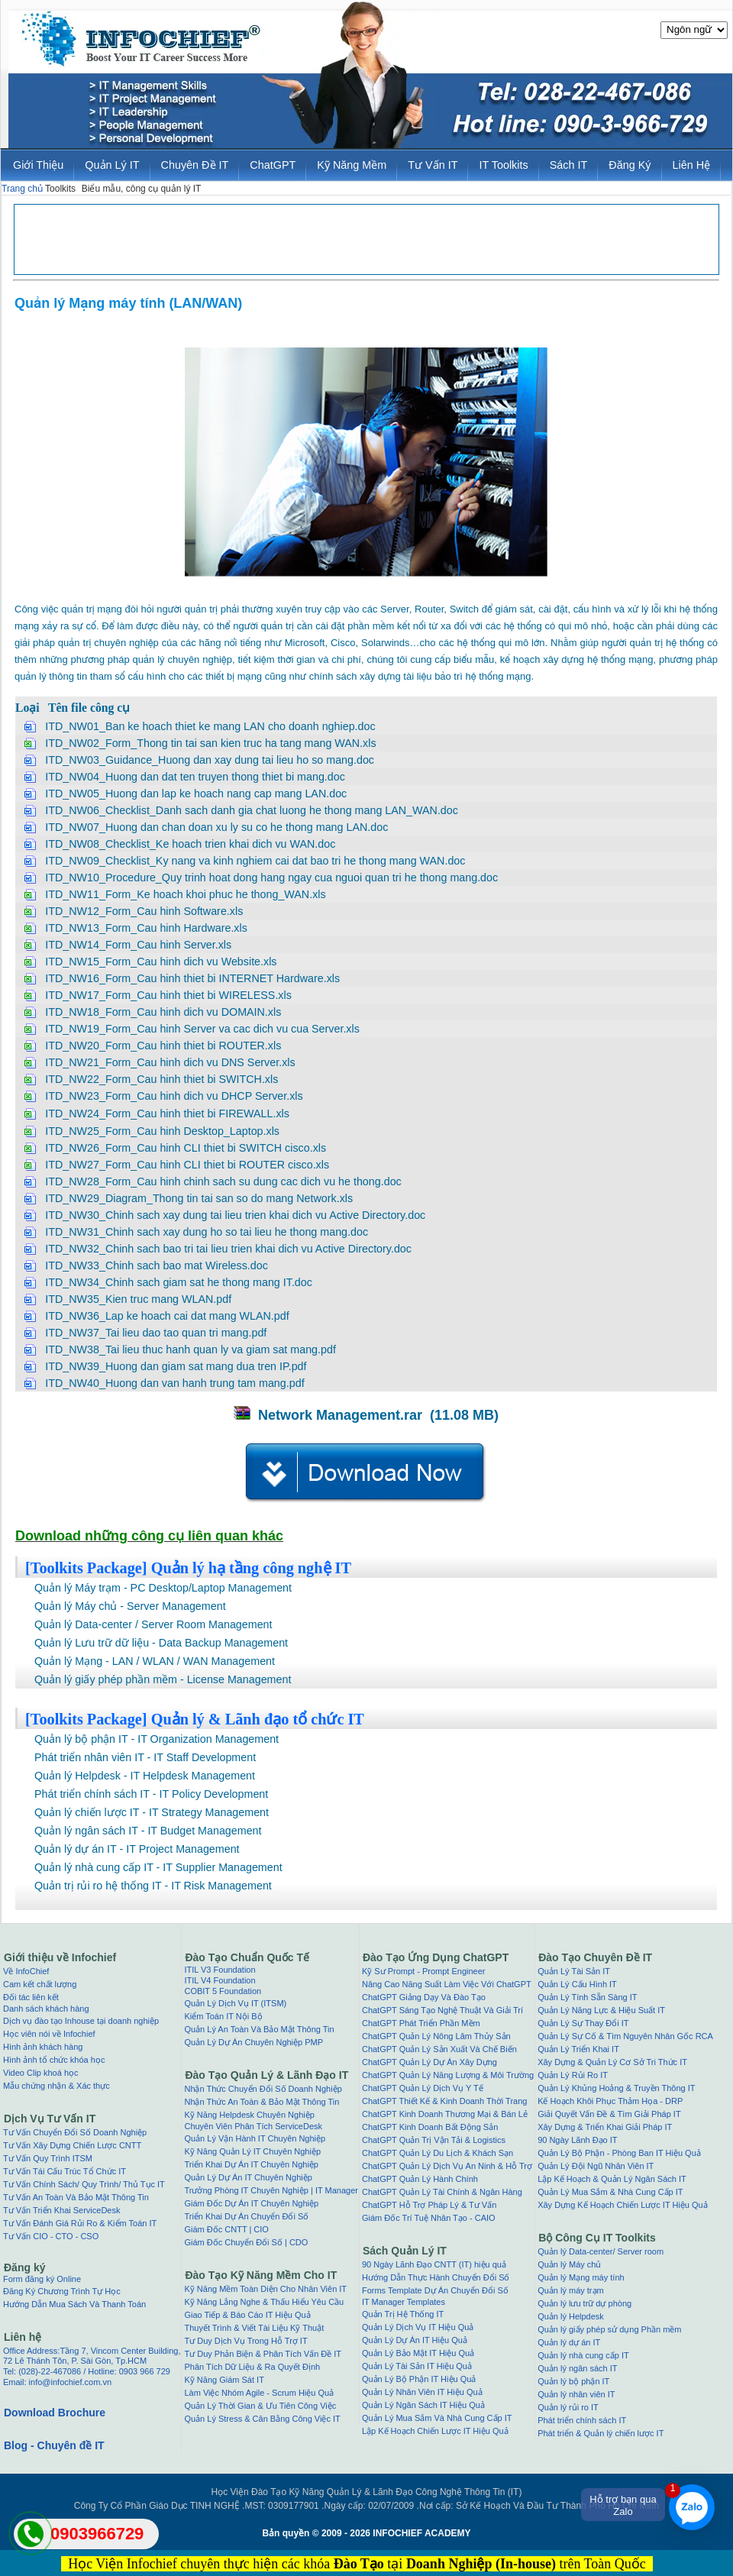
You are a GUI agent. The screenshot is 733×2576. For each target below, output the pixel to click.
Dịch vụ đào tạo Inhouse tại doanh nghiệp (81, 2020)
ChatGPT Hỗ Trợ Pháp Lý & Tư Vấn (429, 2204)
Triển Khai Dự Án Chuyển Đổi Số (246, 2216)
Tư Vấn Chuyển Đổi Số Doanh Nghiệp (75, 2132)
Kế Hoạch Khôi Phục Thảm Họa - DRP (610, 2101)
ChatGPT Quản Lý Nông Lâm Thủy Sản (436, 2036)
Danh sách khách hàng (46, 2008)
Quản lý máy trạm (571, 2290)
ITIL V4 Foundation (219, 1980)
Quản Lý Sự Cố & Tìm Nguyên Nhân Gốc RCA (625, 2036)
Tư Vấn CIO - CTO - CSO (50, 2236)
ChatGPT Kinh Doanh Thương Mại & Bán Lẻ (445, 2114)
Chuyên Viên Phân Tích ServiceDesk (253, 2126)
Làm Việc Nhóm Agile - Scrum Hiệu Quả (259, 2392)
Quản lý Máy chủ (569, 2264)
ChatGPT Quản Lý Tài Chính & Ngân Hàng (442, 2191)
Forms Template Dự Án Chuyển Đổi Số (435, 2290)
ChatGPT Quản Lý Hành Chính (420, 2178)
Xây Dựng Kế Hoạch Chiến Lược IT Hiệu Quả (623, 2204)
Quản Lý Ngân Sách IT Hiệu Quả (423, 2405)
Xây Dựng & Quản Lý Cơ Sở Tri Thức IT (612, 2062)
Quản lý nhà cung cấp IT (583, 2355)
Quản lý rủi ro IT (568, 2407)
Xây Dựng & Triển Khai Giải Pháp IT (605, 2127)
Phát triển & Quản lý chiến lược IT (601, 2433)
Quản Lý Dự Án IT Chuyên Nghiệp (248, 2177)
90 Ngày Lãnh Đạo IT (577, 2140)
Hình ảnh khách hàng (42, 2046)
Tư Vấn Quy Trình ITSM (47, 2158)
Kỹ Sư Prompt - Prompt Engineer (424, 1971)
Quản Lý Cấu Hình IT (577, 1984)
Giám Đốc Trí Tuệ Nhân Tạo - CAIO (429, 2217)
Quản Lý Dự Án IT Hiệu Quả (414, 2340)
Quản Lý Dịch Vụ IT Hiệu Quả (417, 2327)
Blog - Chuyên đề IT (54, 2445)
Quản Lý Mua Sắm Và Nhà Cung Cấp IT (437, 2417)
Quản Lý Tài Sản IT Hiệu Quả (417, 2366)
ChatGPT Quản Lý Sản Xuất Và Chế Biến (439, 2049)
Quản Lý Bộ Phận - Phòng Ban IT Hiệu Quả (619, 2152)
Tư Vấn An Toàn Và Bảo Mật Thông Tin (76, 2197)
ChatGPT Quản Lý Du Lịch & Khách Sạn (437, 2152)
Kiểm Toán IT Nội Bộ (223, 2016)
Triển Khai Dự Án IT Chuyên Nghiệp (251, 2164)
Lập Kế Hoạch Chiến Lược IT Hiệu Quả (435, 2430)
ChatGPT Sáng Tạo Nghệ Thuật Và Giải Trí (442, 2010)
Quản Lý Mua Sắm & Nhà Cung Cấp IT (610, 2191)
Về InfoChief (26, 1971)
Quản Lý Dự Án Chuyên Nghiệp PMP (253, 2042)
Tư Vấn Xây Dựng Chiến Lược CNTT (72, 2145)
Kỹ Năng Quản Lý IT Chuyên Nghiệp (252, 2151)
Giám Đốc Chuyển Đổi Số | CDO (246, 2242)
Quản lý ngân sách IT (577, 2368)
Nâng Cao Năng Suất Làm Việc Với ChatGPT (446, 1984)
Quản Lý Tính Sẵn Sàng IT (587, 1997)
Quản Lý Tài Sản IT (574, 1971)
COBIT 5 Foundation (222, 1991)
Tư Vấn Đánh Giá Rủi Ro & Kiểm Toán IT (80, 2223)
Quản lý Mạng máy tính (581, 2277)
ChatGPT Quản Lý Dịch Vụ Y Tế (422, 2088)
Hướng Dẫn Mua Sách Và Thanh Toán (74, 2304)
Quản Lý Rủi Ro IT (573, 2075)
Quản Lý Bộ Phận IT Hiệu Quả (419, 2379)
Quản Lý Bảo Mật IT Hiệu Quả (418, 2353)
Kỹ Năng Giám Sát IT (223, 2379)
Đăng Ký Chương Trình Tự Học (62, 2291)
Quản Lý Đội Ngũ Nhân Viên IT (596, 2165)
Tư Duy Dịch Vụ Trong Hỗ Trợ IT (245, 2340)
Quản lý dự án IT (569, 2342)
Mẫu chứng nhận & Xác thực (56, 2085)
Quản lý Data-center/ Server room (601, 2251)
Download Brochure (54, 2412)
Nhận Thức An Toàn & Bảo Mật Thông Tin (261, 2101)
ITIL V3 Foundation (219, 1969)
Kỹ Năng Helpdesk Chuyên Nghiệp (249, 2114)
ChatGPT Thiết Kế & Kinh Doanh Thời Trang (445, 2101)
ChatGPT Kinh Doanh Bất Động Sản (430, 2127)
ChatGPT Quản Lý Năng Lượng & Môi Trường (448, 2075)
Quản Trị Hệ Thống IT (403, 2314)
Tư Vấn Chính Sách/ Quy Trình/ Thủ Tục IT (84, 2184)
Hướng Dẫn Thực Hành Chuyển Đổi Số (436, 2277)
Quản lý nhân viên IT (576, 2394)
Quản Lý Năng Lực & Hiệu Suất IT (601, 2010)
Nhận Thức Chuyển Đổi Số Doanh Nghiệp (262, 2088)
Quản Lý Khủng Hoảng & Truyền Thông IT (616, 2088)
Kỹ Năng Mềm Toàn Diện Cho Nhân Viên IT (265, 2288)
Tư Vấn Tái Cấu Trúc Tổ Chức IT (64, 2171)
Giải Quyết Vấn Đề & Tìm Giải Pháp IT (609, 2114)
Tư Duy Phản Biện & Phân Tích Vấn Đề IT (262, 2353)
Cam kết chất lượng (39, 1984)
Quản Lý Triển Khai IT (578, 2049)
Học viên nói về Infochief (49, 2033)
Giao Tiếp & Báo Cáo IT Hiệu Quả (247, 2314)
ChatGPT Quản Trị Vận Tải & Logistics (433, 2140)
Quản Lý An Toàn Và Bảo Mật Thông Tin (259, 2029)
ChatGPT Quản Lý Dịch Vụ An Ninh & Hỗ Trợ (447, 2165)
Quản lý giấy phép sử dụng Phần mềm (609, 2329)
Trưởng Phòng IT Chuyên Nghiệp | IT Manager (271, 2190)
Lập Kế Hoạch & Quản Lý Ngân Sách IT (612, 2178)
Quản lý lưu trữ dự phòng (584, 2303)
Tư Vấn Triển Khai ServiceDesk (62, 2210)
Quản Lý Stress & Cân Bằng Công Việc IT (262, 2418)
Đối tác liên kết (31, 1997)
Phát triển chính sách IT (582, 2420)
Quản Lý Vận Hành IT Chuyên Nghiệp (254, 2138)
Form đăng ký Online (42, 2278)
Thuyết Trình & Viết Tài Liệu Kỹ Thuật (254, 2327)
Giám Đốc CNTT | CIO (226, 2229)
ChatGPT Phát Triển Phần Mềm (421, 2023)
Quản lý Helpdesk (571, 2316)
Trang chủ (22, 188)
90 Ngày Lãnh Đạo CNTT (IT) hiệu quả (434, 2264)
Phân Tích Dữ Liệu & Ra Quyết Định (252, 2366)
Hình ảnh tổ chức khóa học (54, 2059)
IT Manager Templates (403, 2301)
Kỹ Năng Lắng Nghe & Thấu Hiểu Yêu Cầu (264, 2301)
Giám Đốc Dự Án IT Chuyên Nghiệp (251, 2203)
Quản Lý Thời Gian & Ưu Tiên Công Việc (260, 2405)
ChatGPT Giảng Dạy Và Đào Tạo (424, 1997)
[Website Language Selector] (694, 30)
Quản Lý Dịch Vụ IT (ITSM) (235, 2003)
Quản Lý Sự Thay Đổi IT (583, 2023)
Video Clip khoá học (41, 2072)
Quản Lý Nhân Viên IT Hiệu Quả (422, 2392)
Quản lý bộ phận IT (573, 2381)
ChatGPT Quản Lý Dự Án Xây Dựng (429, 2062)
